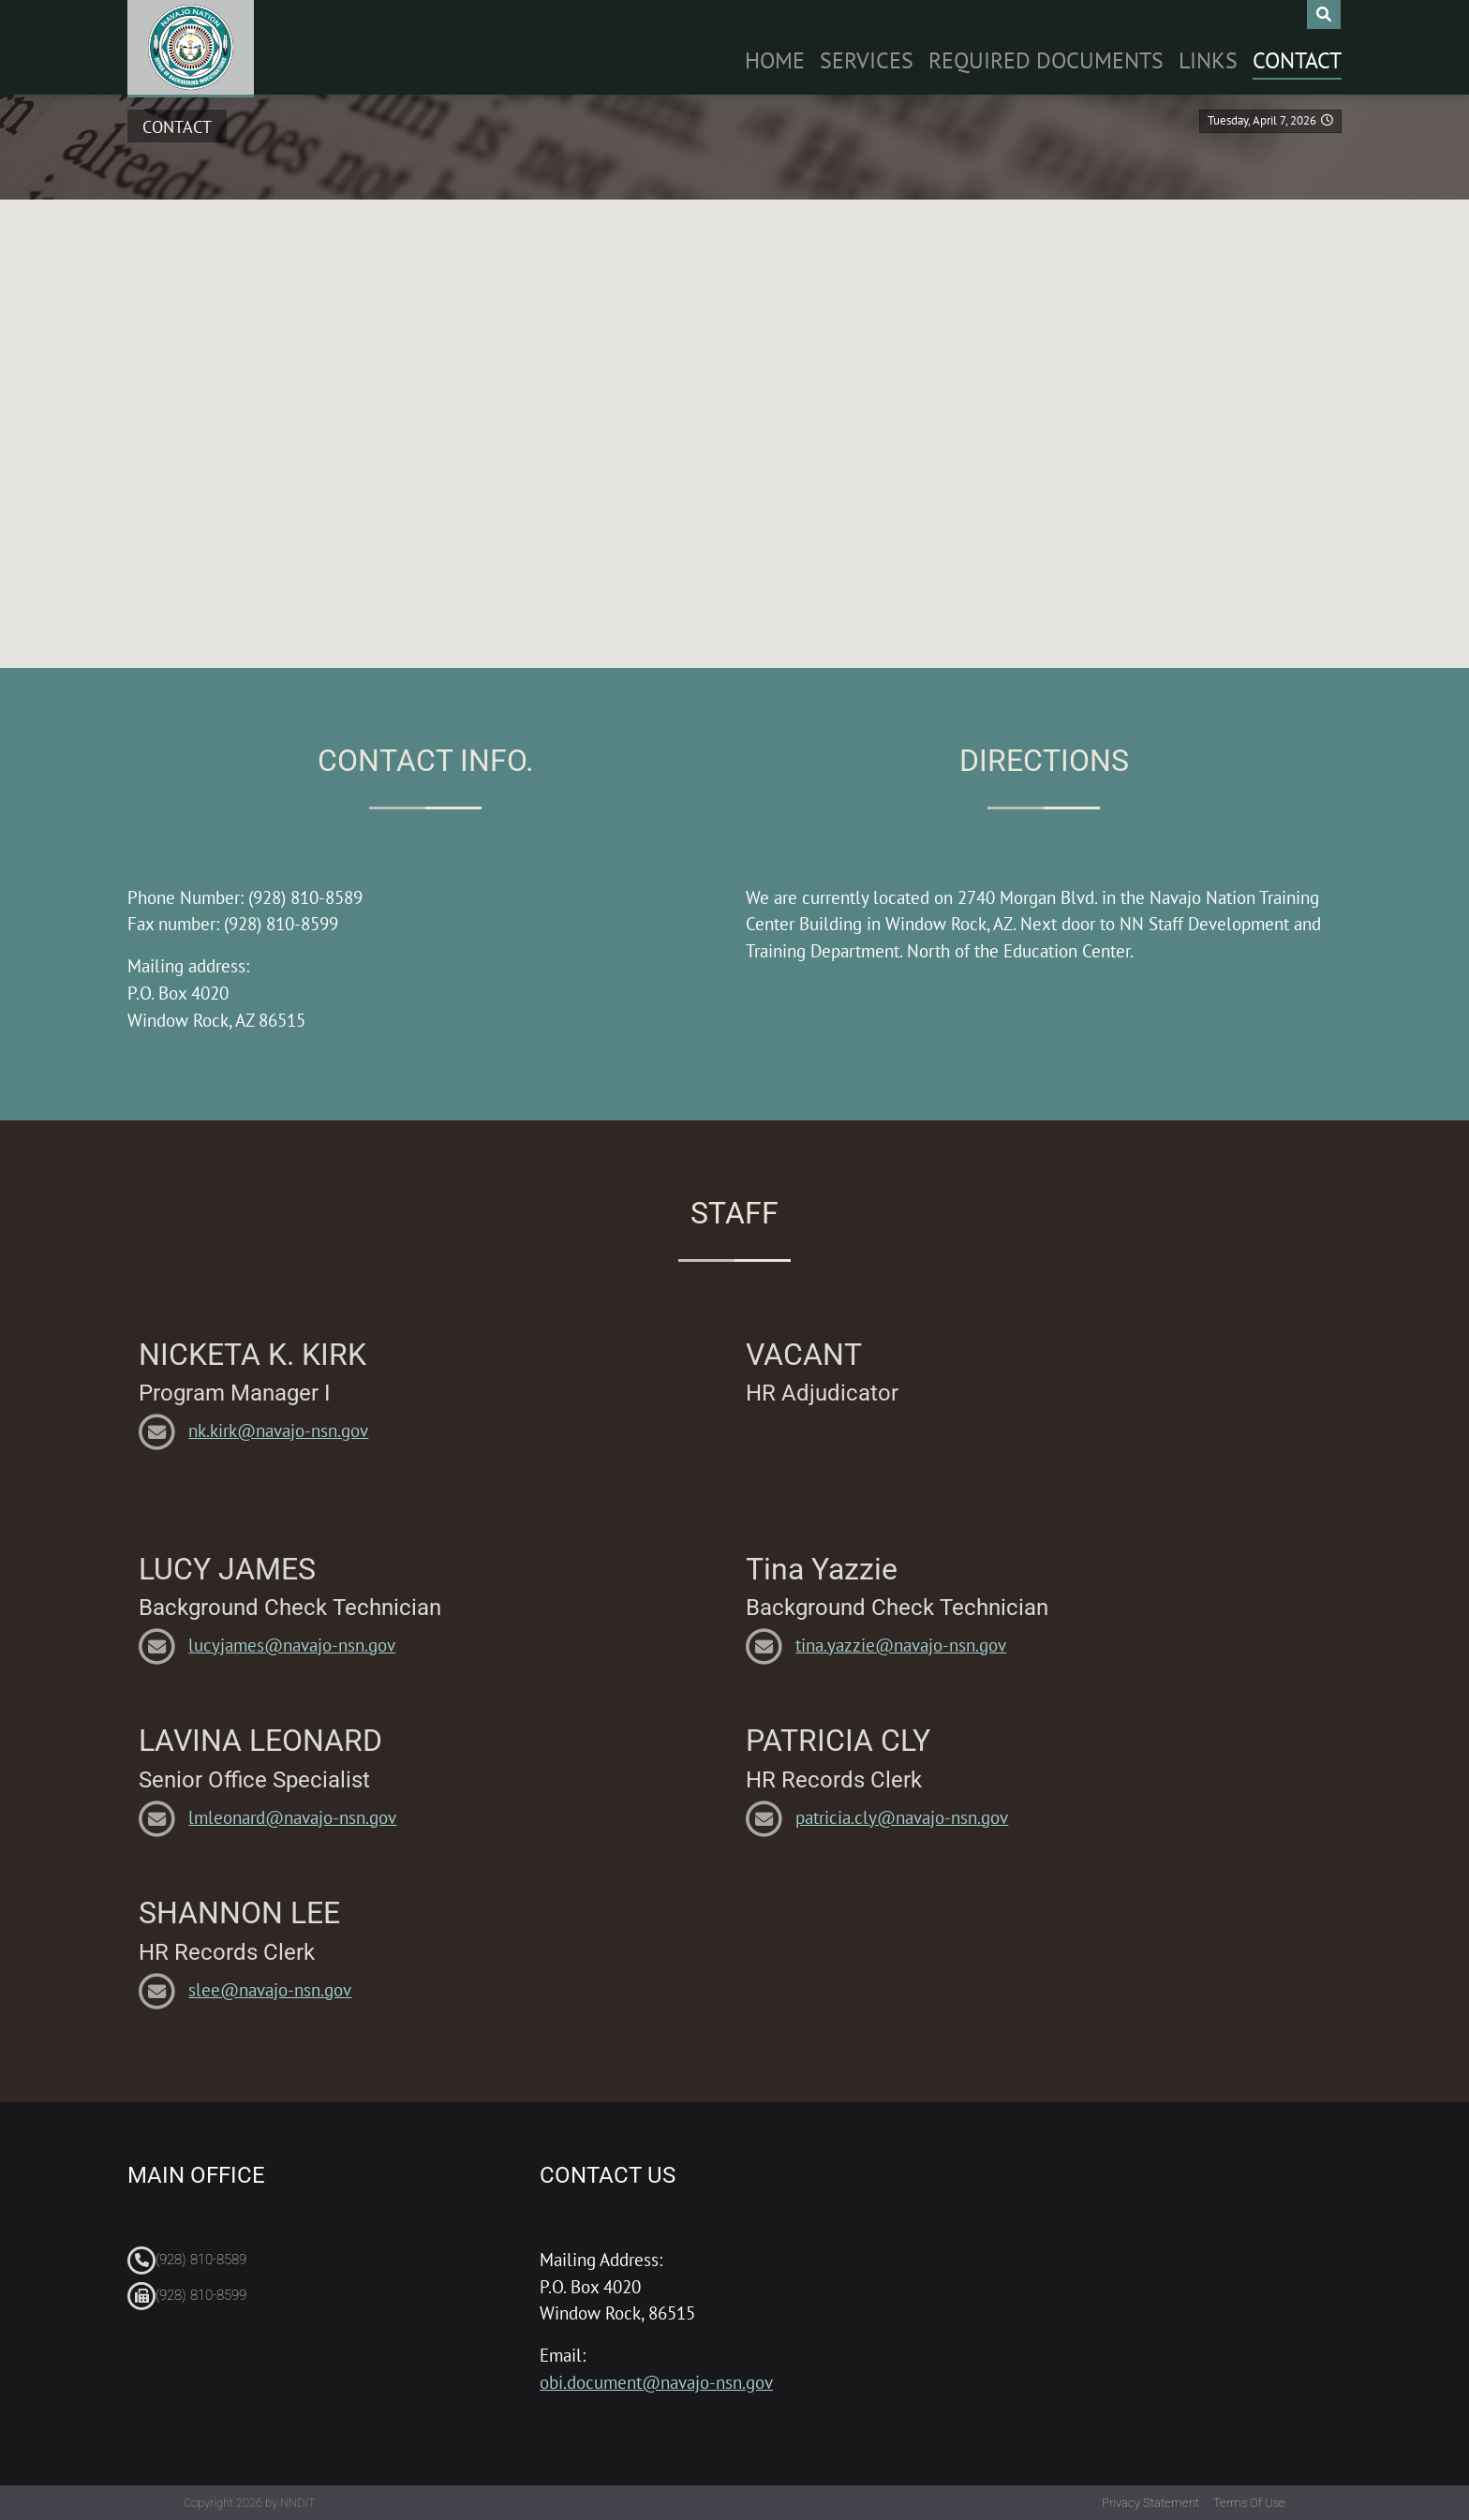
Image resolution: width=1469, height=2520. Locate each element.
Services (866, 60)
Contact (1297, 60)
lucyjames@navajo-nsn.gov (291, 1644)
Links (1208, 60)
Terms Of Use (1249, 2503)
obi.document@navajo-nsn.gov (656, 2382)
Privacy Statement (1150, 2503)
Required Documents (1046, 60)
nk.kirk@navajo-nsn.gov (278, 1430)
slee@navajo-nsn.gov (269, 1989)
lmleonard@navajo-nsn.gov (292, 1817)
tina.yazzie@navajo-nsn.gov (900, 1644)
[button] (734, 412)
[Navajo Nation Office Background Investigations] (190, 47)
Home (775, 60)
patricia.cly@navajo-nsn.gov (901, 1817)
